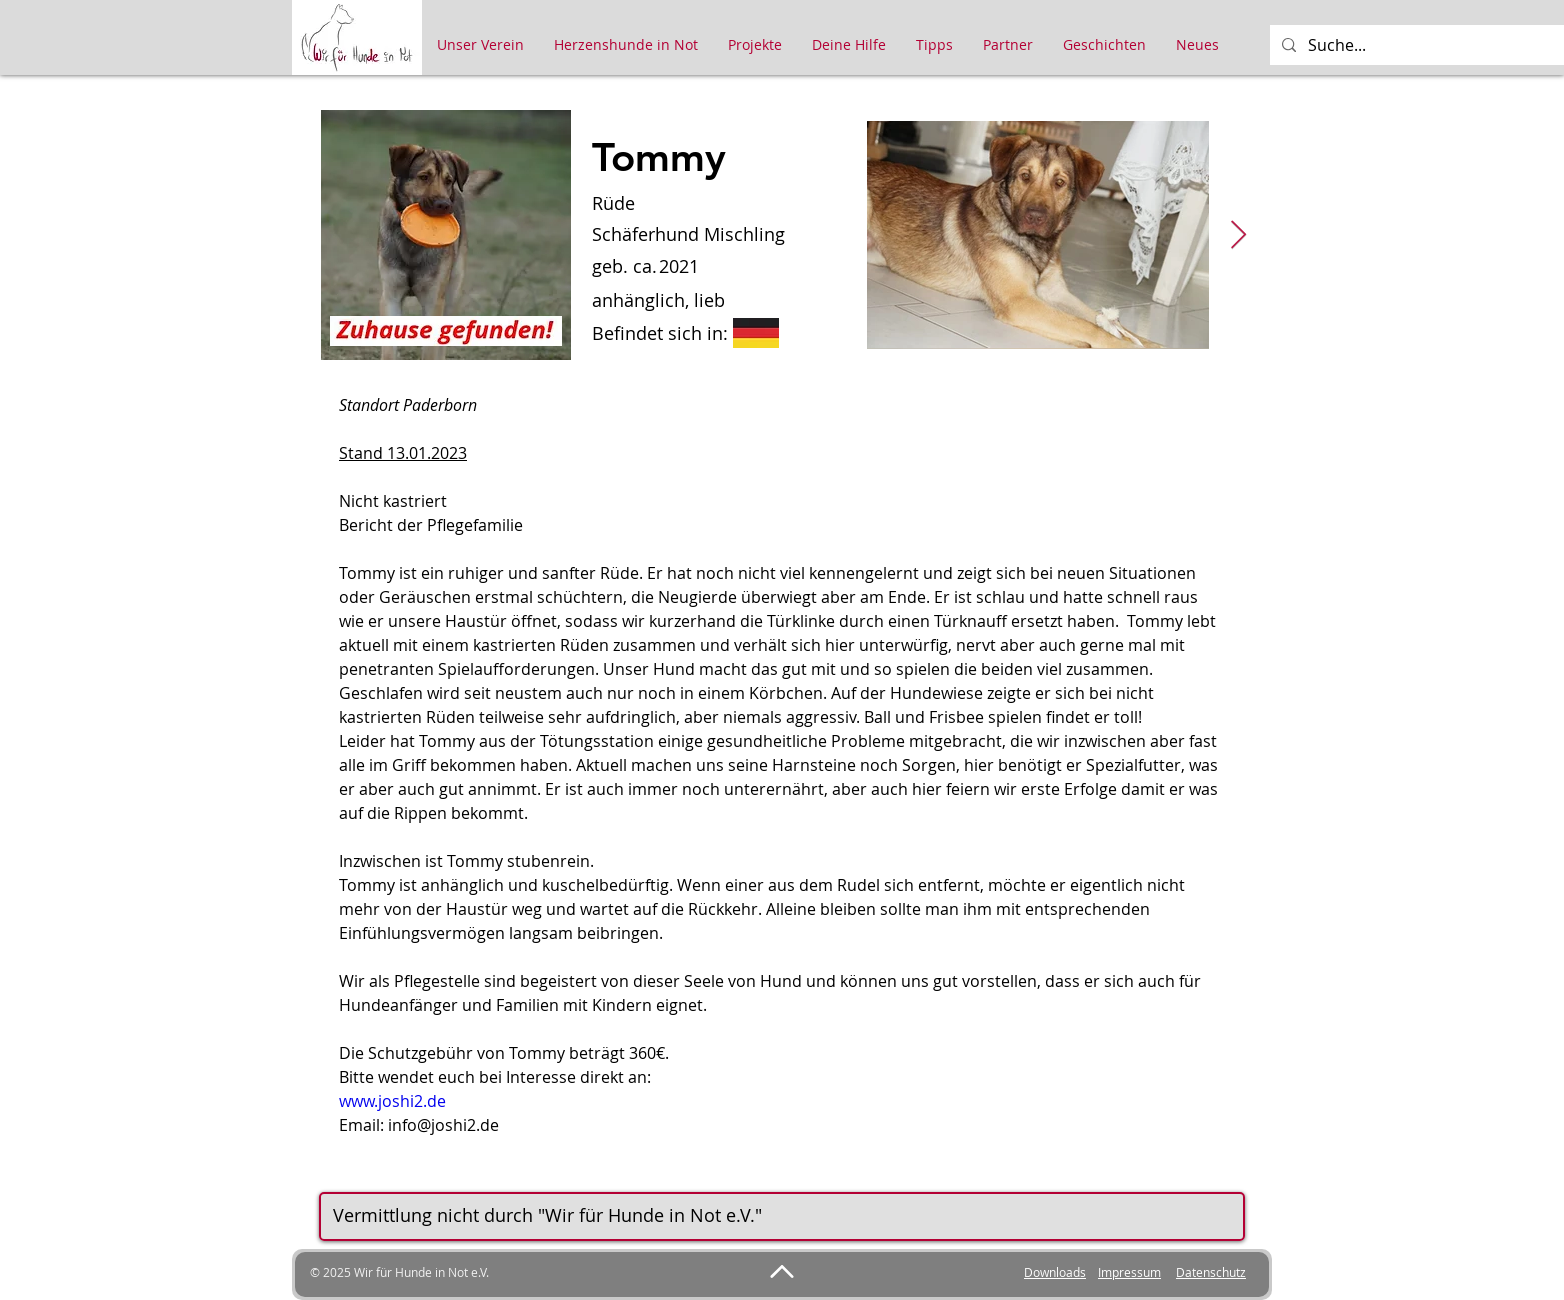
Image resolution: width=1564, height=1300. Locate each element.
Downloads (1055, 1272)
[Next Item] (1238, 235)
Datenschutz (1211, 1272)
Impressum (1129, 1272)
